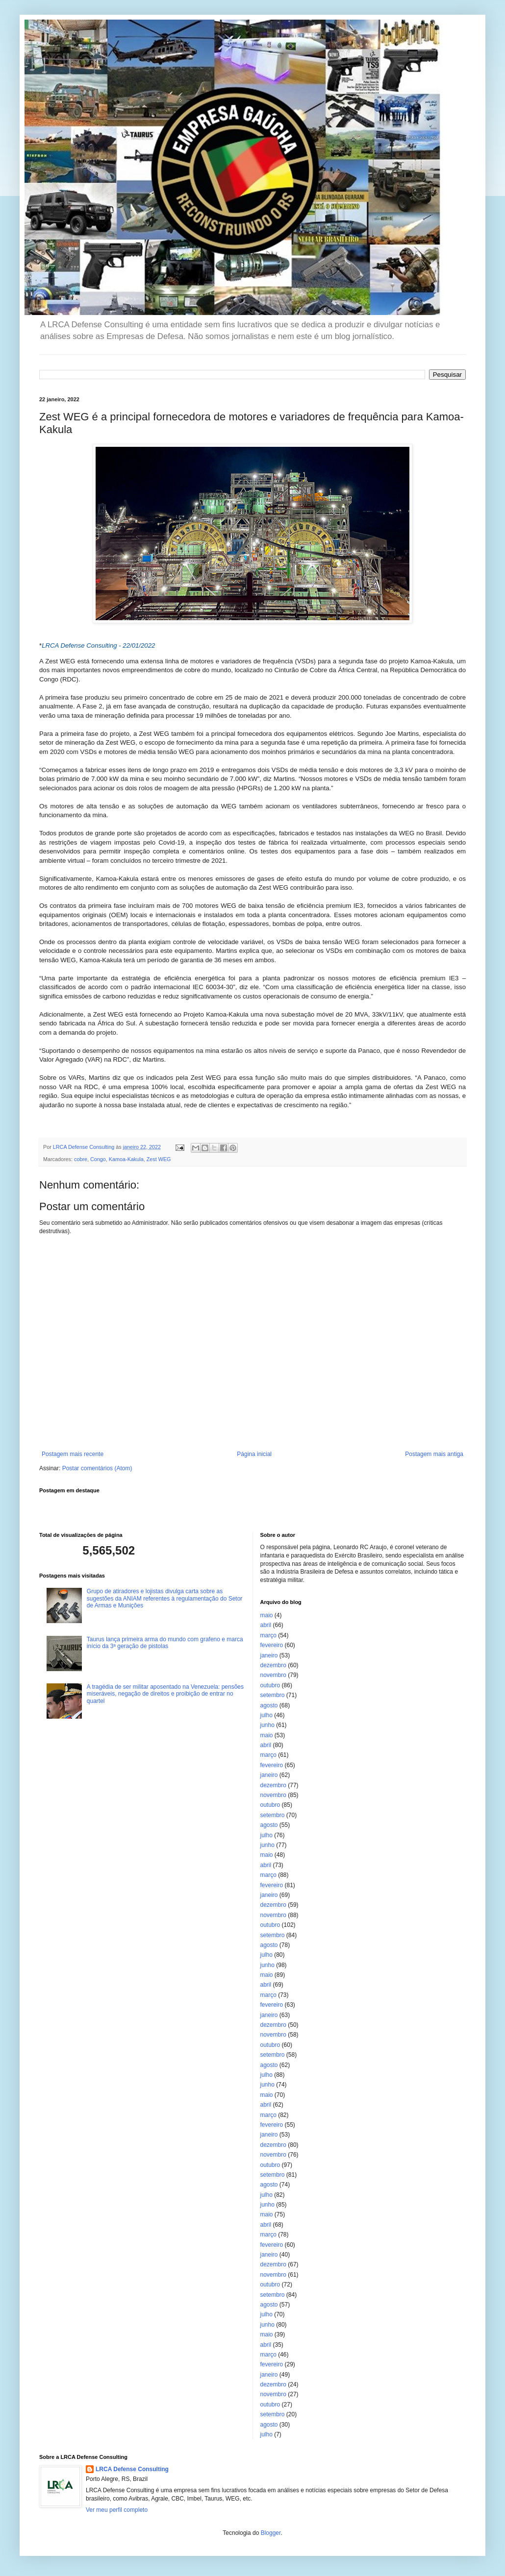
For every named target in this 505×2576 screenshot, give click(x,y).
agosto (269, 1705)
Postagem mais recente (72, 1454)
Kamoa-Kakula (126, 1159)
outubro (270, 1685)
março (268, 1635)
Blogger (271, 2532)
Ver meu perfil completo (117, 2509)
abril (266, 1625)
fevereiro (271, 1645)
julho (266, 1715)
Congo (98, 1159)
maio (266, 1615)
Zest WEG (159, 1159)
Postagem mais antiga (434, 1454)
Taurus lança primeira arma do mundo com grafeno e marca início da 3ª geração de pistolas (165, 1643)
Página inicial (254, 1454)
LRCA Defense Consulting (132, 2469)
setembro (272, 1695)
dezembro (273, 1665)
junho (267, 1725)
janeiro (269, 1655)
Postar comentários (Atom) (97, 1468)
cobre (80, 1159)
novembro (273, 1675)
